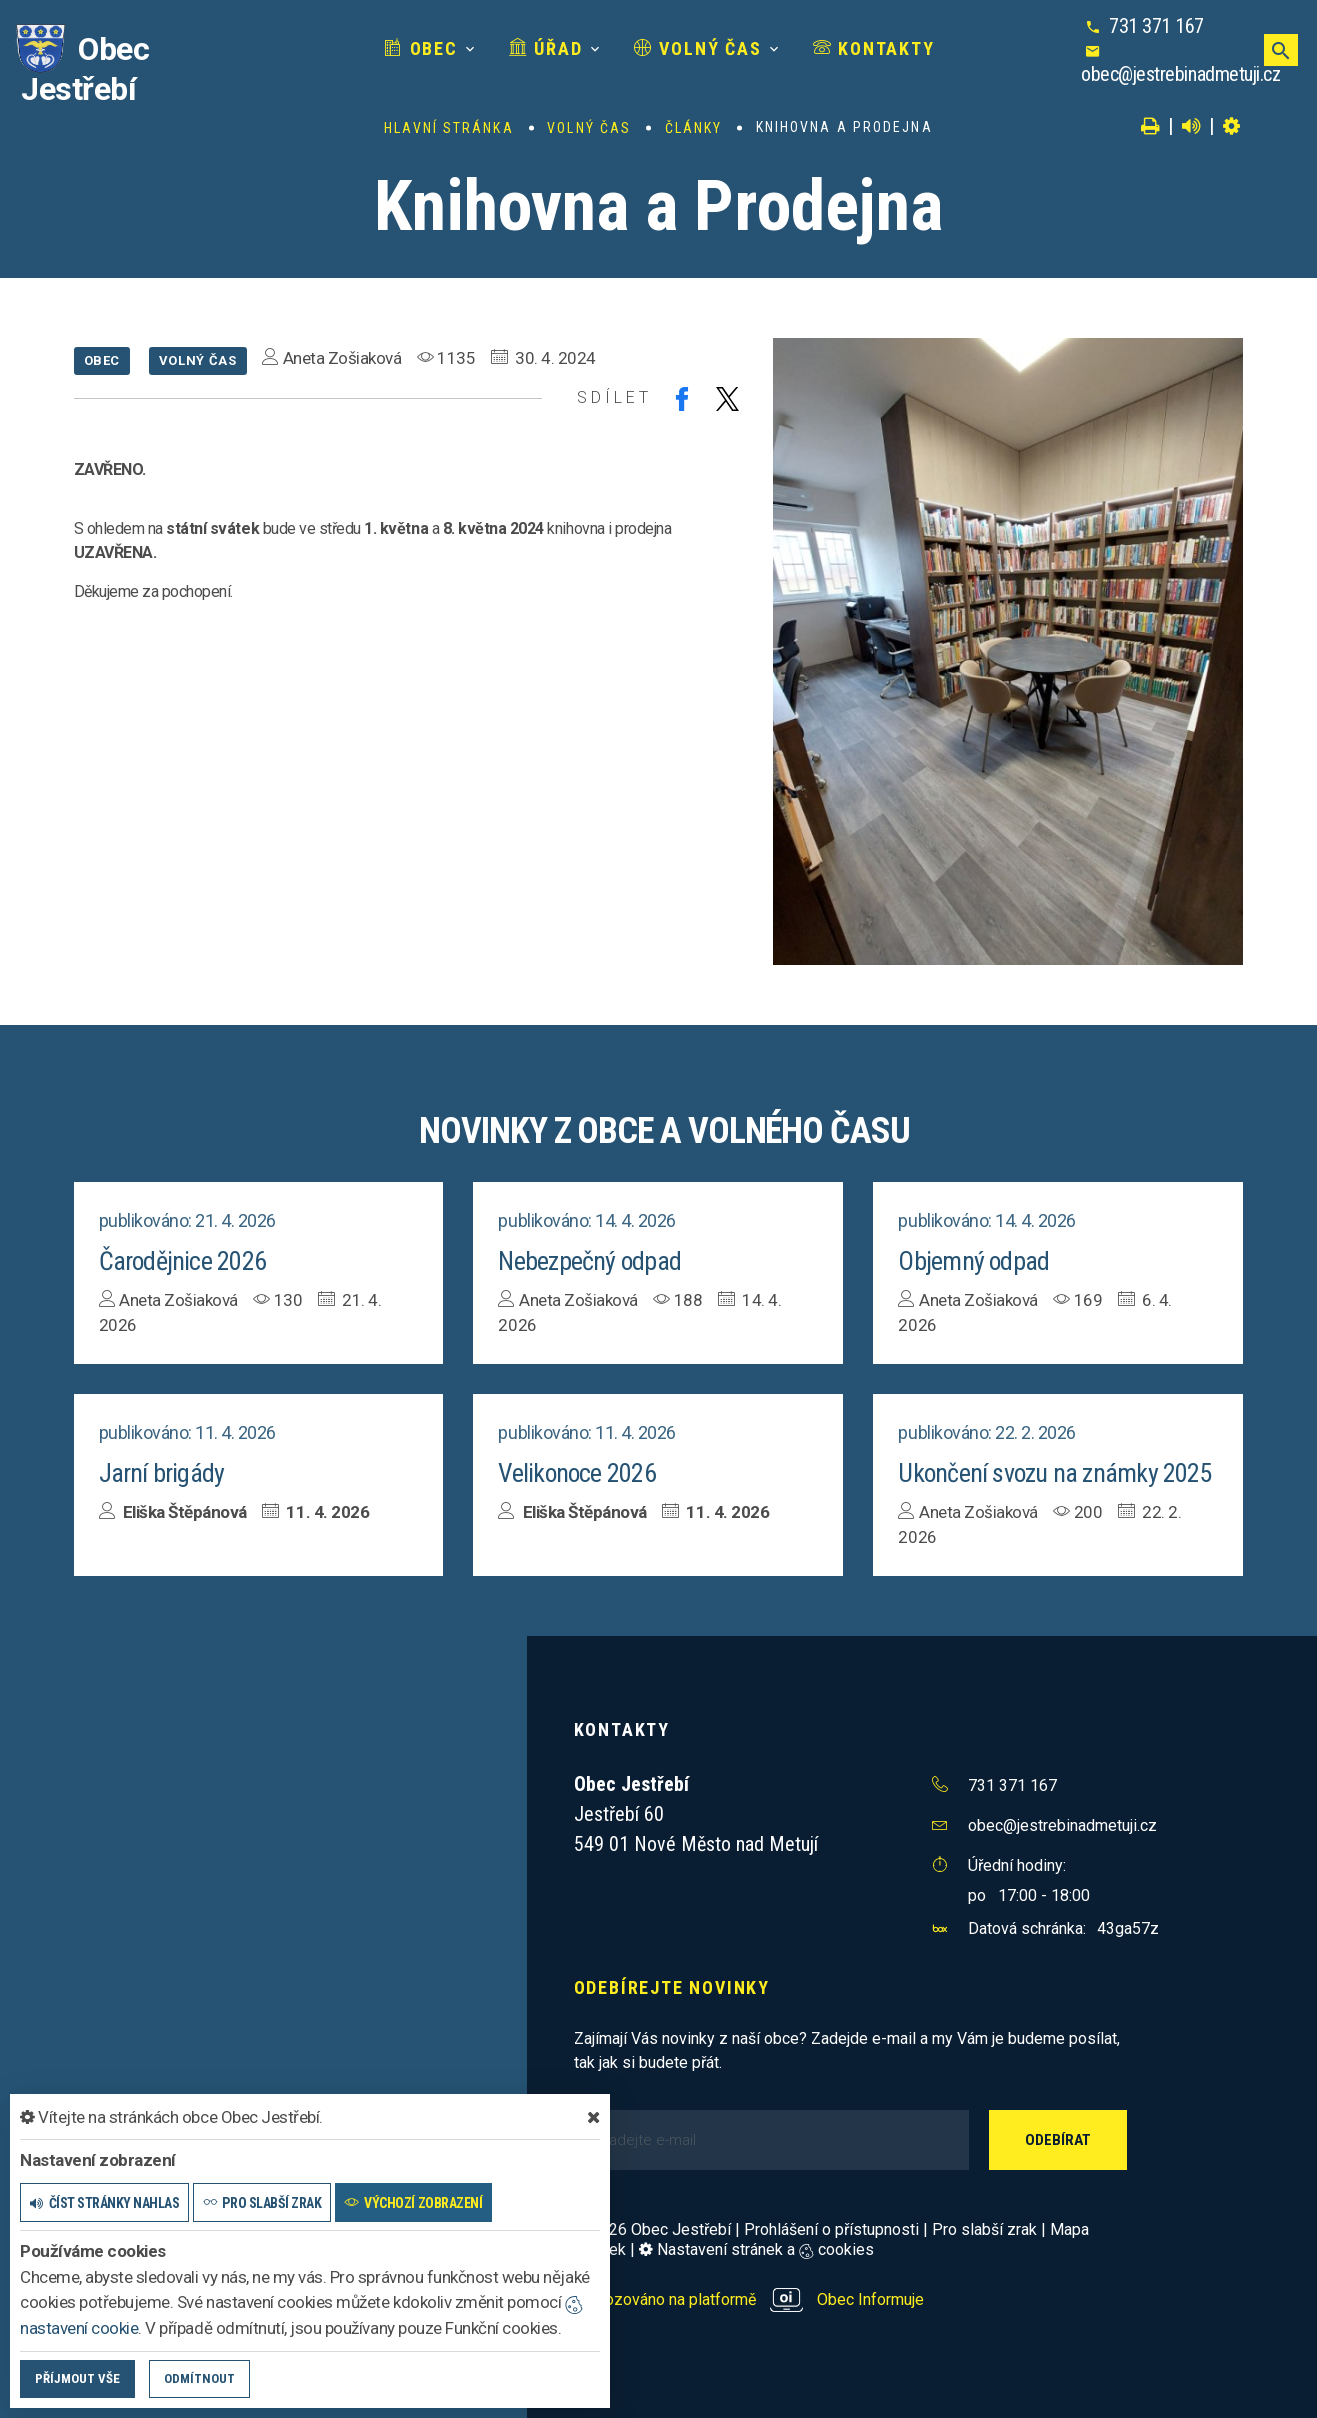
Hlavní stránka (448, 128)
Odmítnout (199, 2378)
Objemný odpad (974, 1261)
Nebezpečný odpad (590, 1261)
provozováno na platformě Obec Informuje (749, 2299)
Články (694, 128)
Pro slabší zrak (984, 2229)
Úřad (546, 48)
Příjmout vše (77, 2378)
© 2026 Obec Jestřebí (652, 2229)
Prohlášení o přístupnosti (831, 2229)
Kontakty (874, 48)
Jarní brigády (162, 1473)
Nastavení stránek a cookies (756, 2249)
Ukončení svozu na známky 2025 (1055, 1473)
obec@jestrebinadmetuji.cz (1180, 74)
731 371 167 (1156, 26)
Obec (421, 48)
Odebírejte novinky (672, 1987)
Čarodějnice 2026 (183, 1261)
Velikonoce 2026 (577, 1473)
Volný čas (698, 48)
